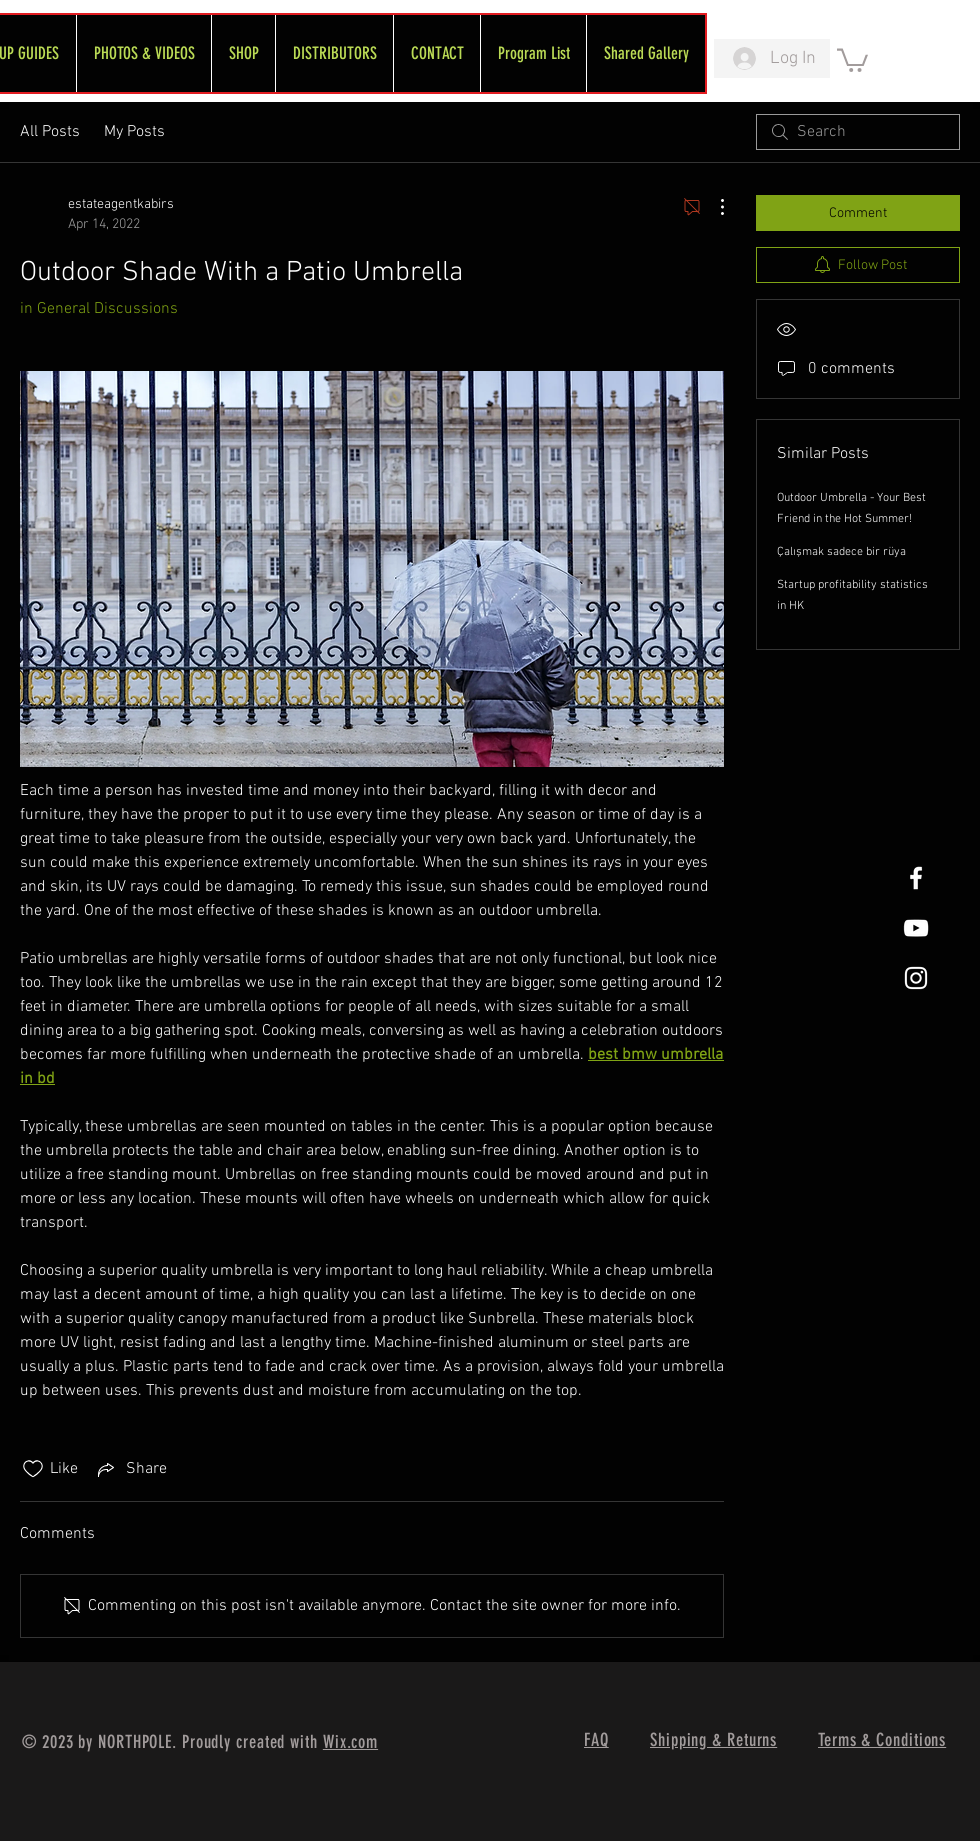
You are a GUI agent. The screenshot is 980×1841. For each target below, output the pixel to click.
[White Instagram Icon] (916, 978)
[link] (852, 59)
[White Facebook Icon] (916, 878)
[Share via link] (130, 1469)
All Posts (50, 132)
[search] (858, 132)
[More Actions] (712, 207)
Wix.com (350, 1742)
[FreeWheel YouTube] (916, 928)
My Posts (134, 132)
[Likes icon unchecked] (33, 1469)
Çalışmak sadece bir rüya (841, 552)
